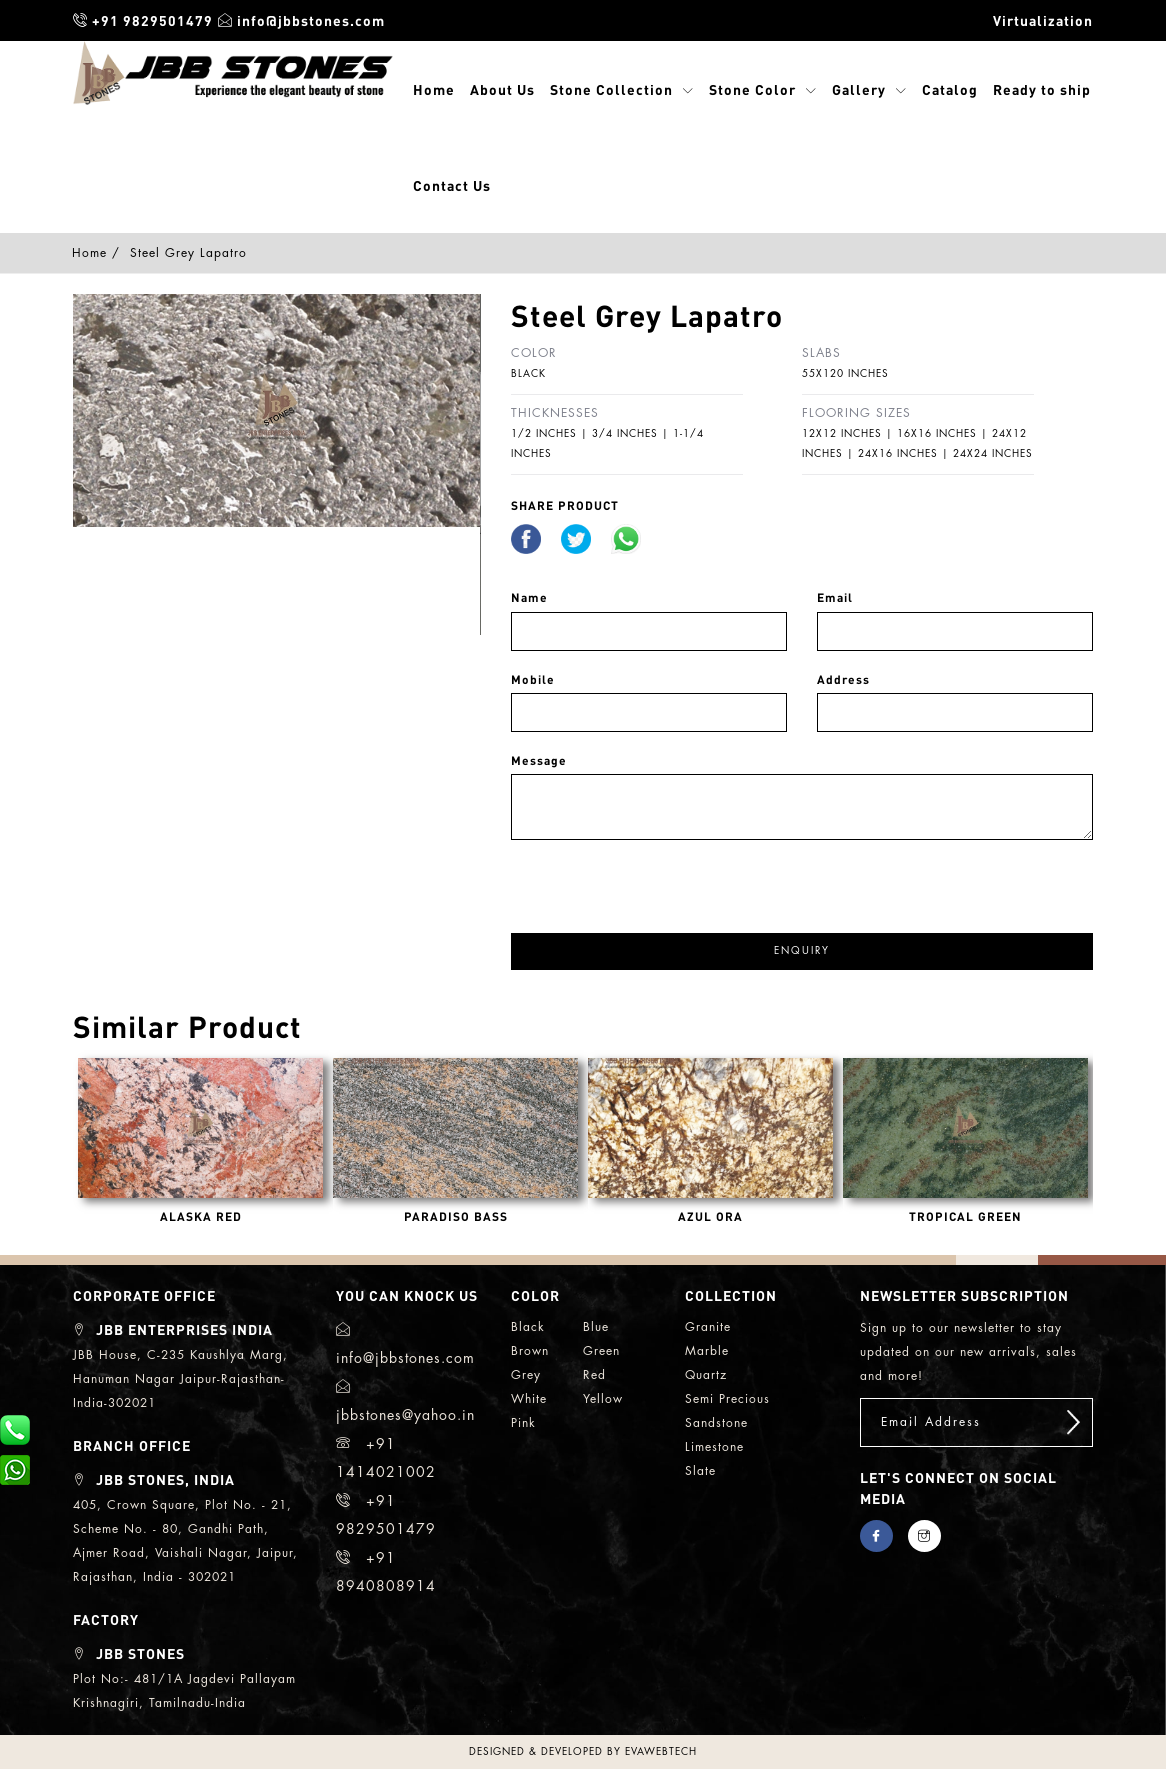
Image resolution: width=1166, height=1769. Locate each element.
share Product (565, 505)
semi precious (727, 1399)
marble (707, 1351)
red (594, 1375)
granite (708, 1327)
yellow (603, 1399)
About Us (502, 89)
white (529, 1399)
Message (539, 760)
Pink (523, 1423)
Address (843, 679)
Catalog (950, 89)
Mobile (533, 679)
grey (526, 1375)
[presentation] (663, 879)
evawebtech (661, 1752)
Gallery (859, 89)
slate (700, 1471)
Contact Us (452, 185)
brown (530, 1351)
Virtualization (1043, 20)
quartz (706, 1375)
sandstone (716, 1423)
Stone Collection (611, 89)
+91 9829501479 (143, 20)
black (528, 1327)
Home (434, 89)
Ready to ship (1042, 89)
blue (596, 1327)
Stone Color (752, 89)
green (601, 1351)
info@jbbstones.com (301, 20)
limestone (714, 1447)
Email (835, 597)
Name (529, 597)
